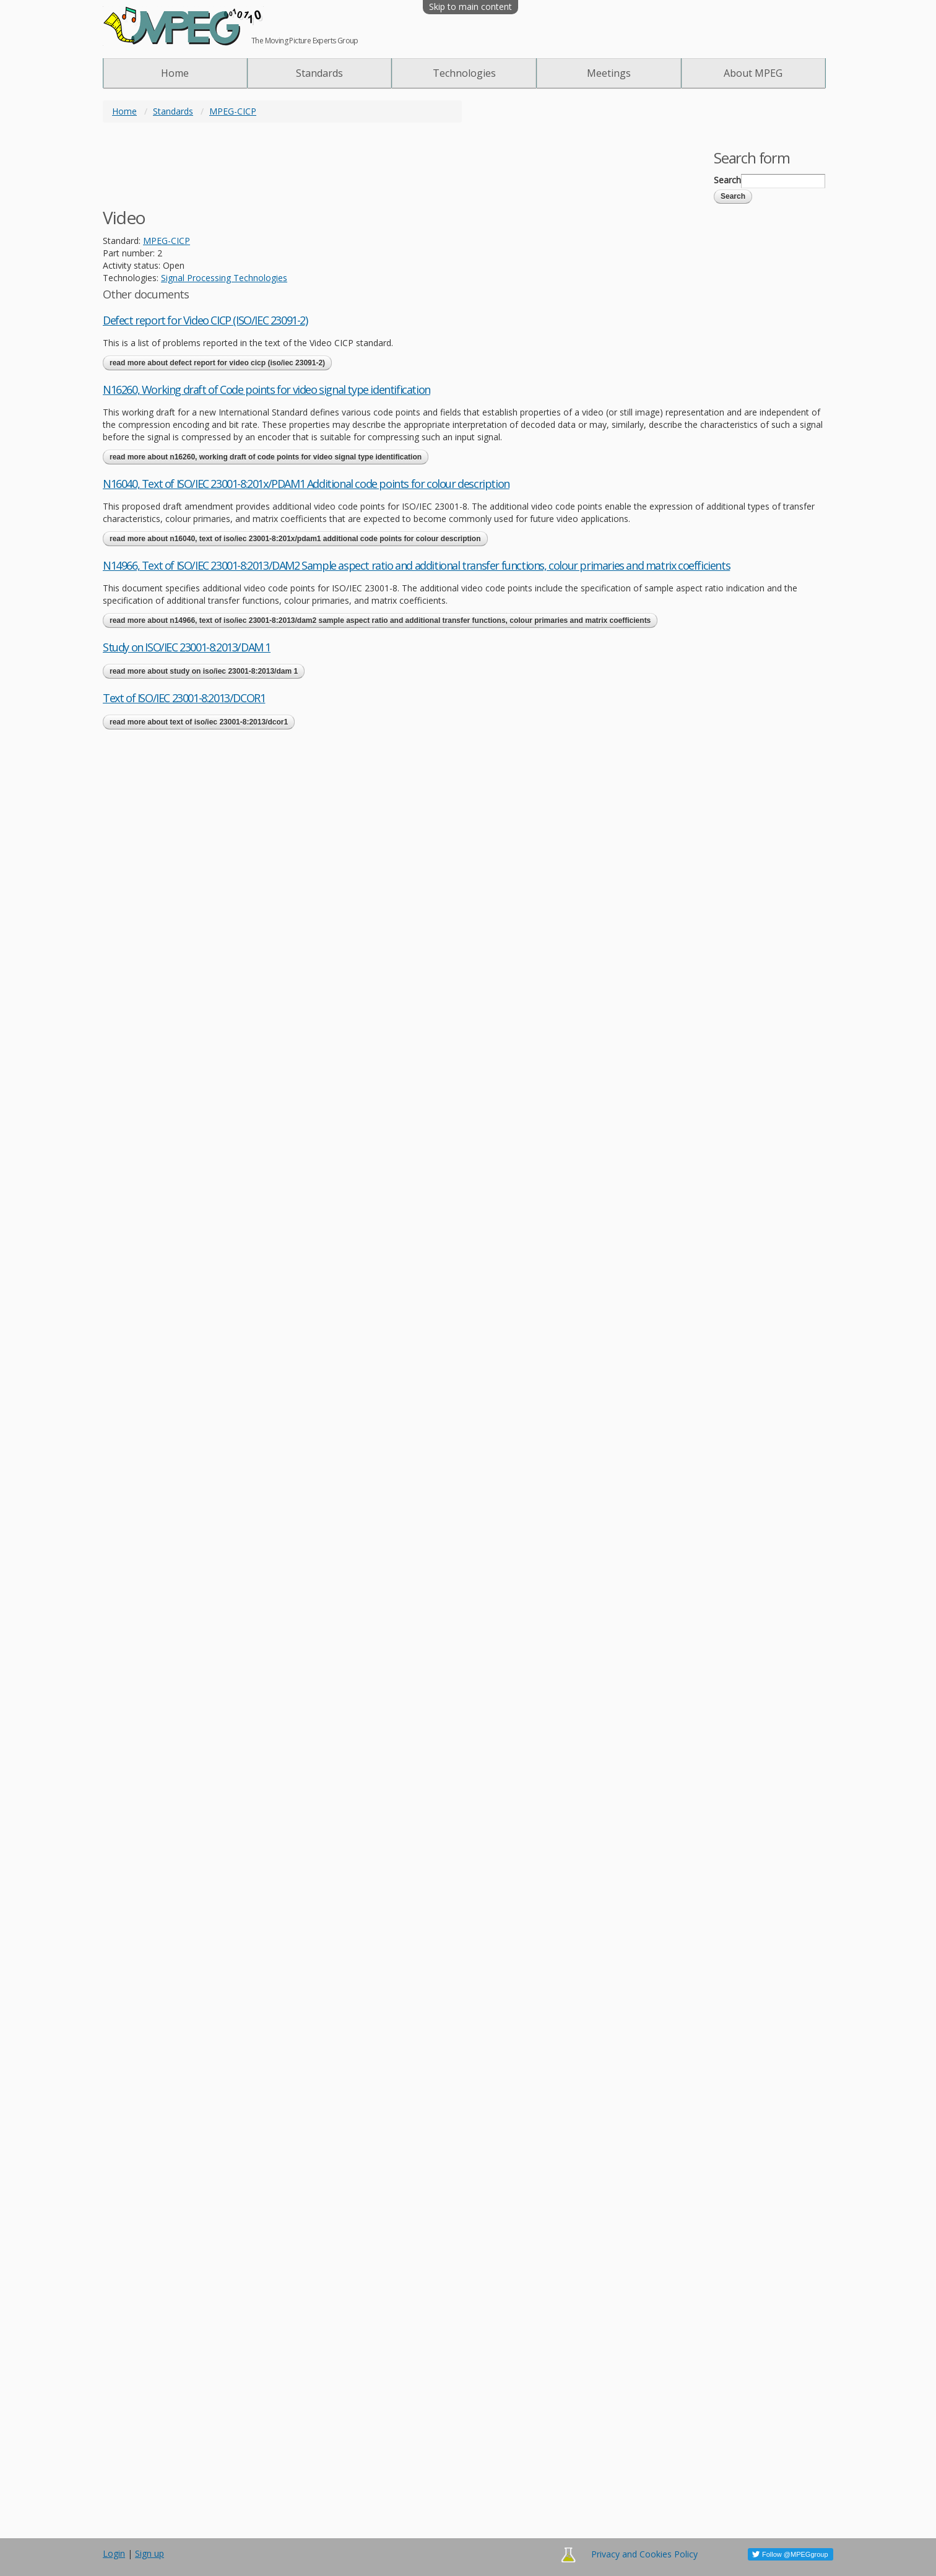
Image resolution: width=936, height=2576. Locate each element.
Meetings (609, 73)
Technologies (464, 73)
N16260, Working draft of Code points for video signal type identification (266, 389)
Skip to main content (470, 6)
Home (175, 73)
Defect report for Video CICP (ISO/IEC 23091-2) (205, 320)
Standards (319, 73)
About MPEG (753, 73)
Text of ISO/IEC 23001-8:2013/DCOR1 (184, 697)
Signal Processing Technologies (224, 278)
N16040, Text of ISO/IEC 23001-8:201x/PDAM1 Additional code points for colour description (306, 483)
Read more (217, 363)
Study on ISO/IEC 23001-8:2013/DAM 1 (187, 647)
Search (727, 180)
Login (114, 2553)
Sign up (149, 2553)
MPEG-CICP (232, 111)
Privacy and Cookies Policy (644, 2554)
